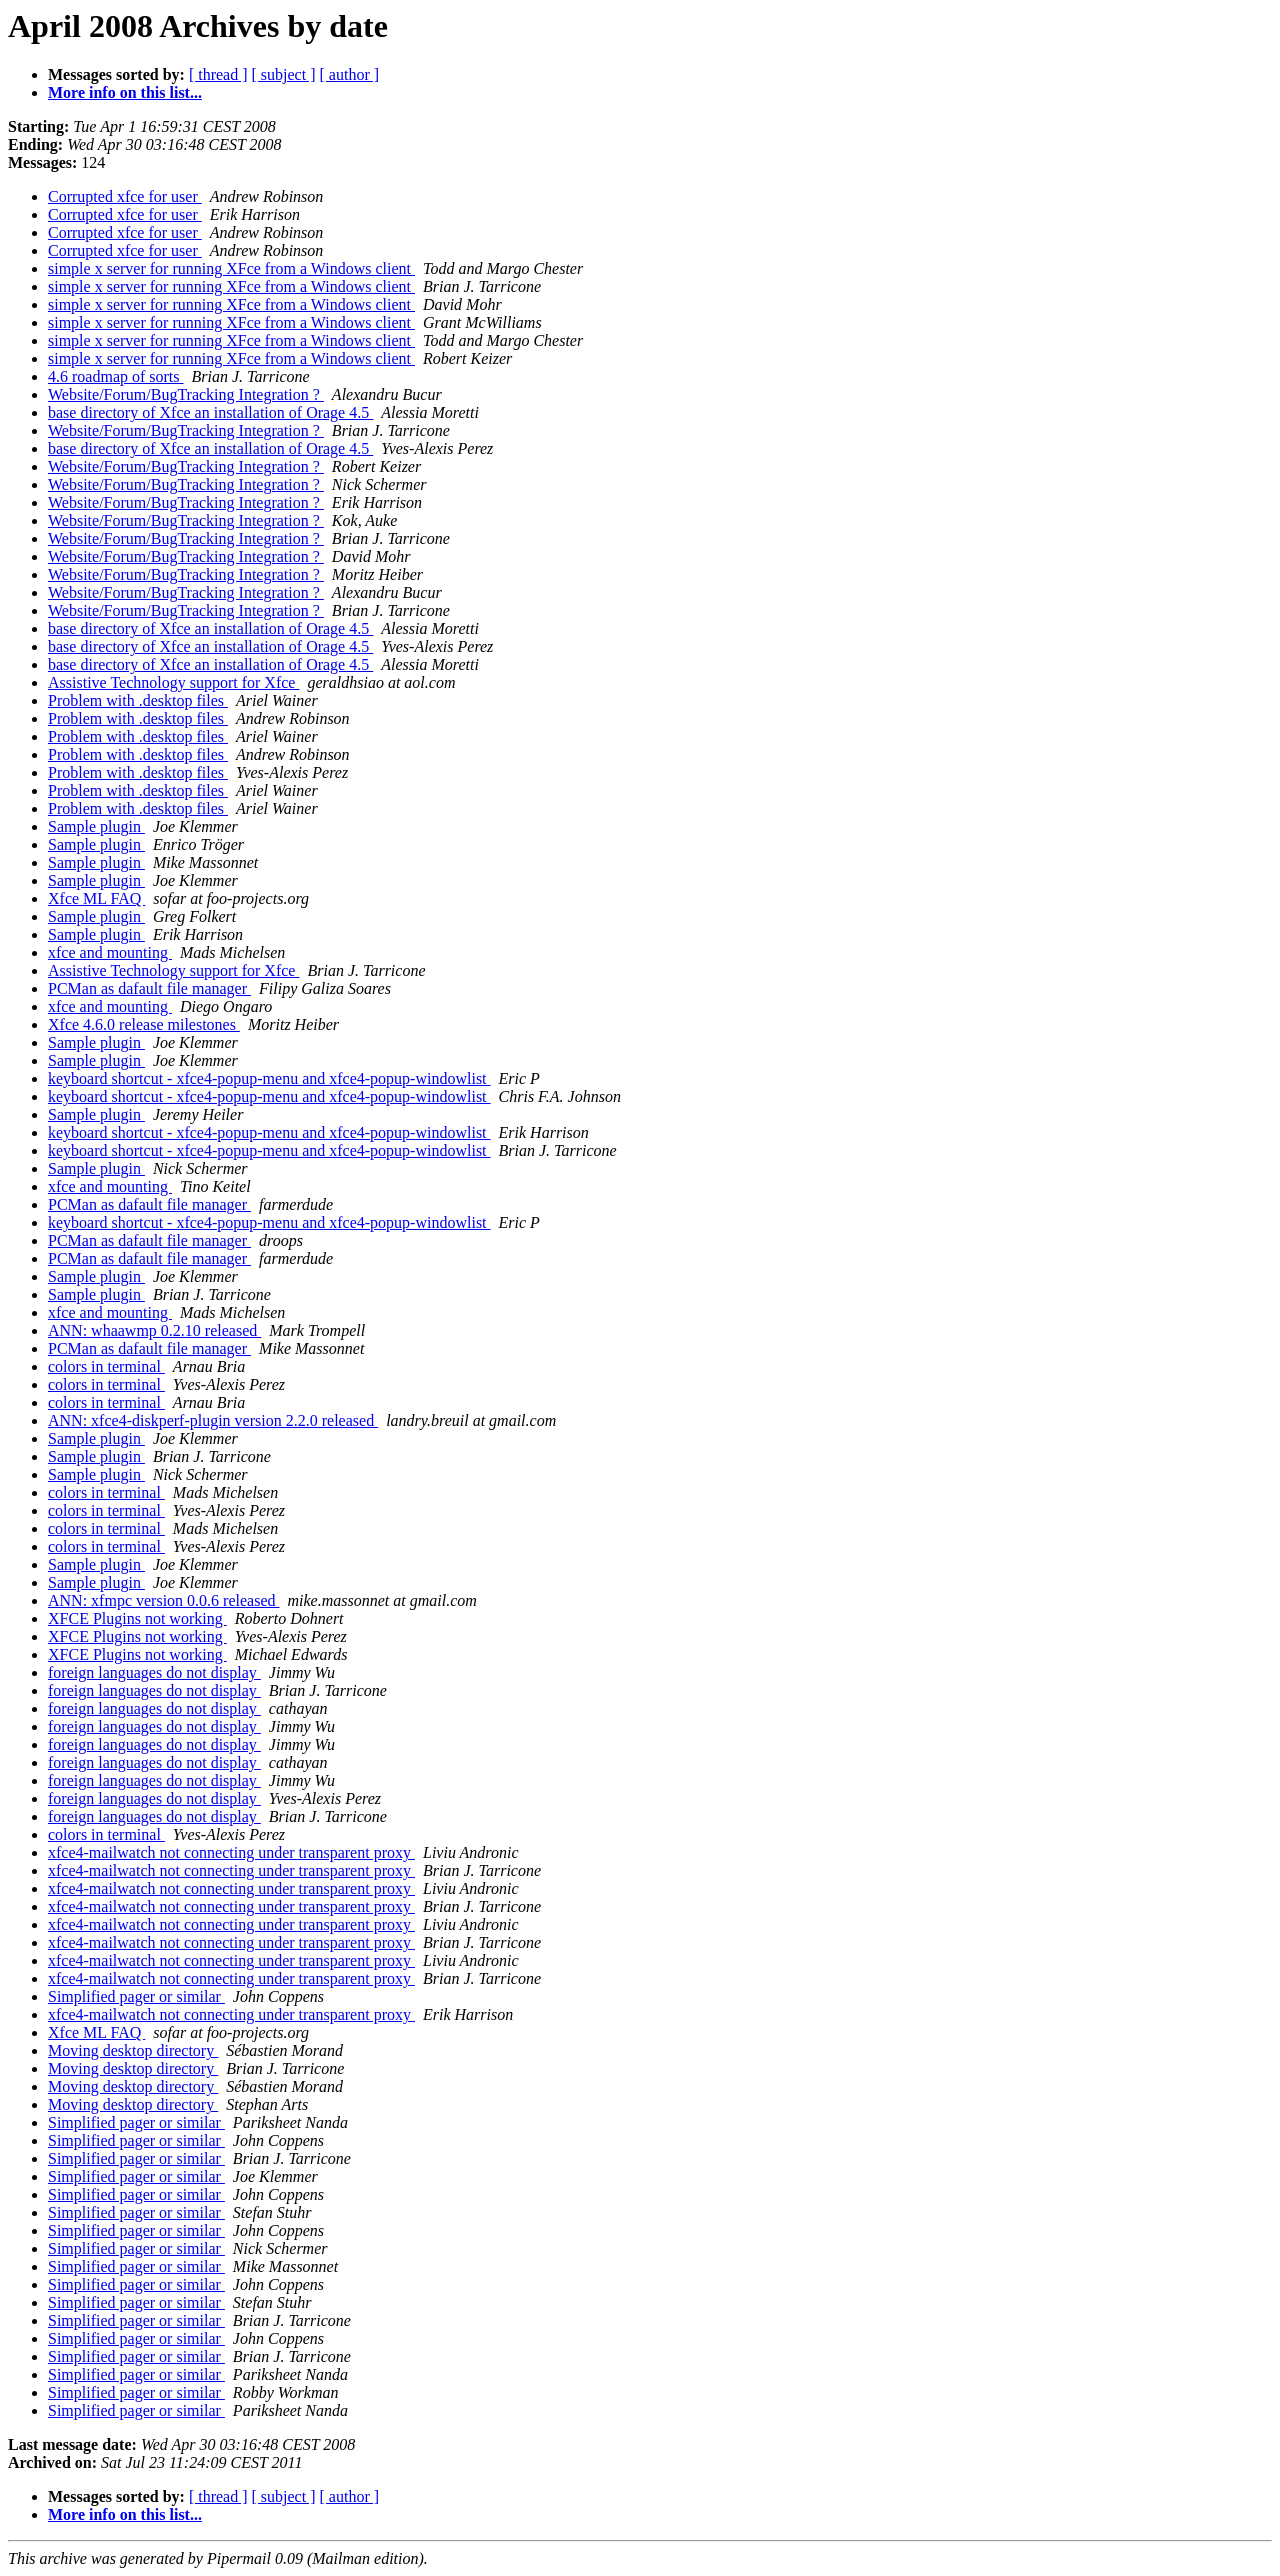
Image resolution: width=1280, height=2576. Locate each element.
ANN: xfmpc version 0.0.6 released (164, 1600)
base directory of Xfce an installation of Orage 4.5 (210, 412)
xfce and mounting (110, 952)
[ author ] (350, 74)
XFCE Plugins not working (137, 1618)
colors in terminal (106, 1366)
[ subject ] (284, 74)
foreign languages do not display (154, 1672)
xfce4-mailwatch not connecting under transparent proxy (231, 1852)
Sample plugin (96, 826)
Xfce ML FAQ (96, 898)
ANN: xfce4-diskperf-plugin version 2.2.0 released (213, 1420)
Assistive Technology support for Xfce (173, 682)
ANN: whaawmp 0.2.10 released (154, 1330)
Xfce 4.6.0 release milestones (144, 1024)
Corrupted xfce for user (125, 196)
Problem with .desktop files (138, 700)
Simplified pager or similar (136, 1996)
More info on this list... (125, 92)
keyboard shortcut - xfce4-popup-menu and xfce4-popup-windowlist (269, 1078)
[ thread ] (218, 74)
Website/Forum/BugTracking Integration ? (186, 394)
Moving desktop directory (133, 2050)
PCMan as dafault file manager (149, 988)
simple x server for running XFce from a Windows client (231, 268)
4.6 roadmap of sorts (116, 376)
